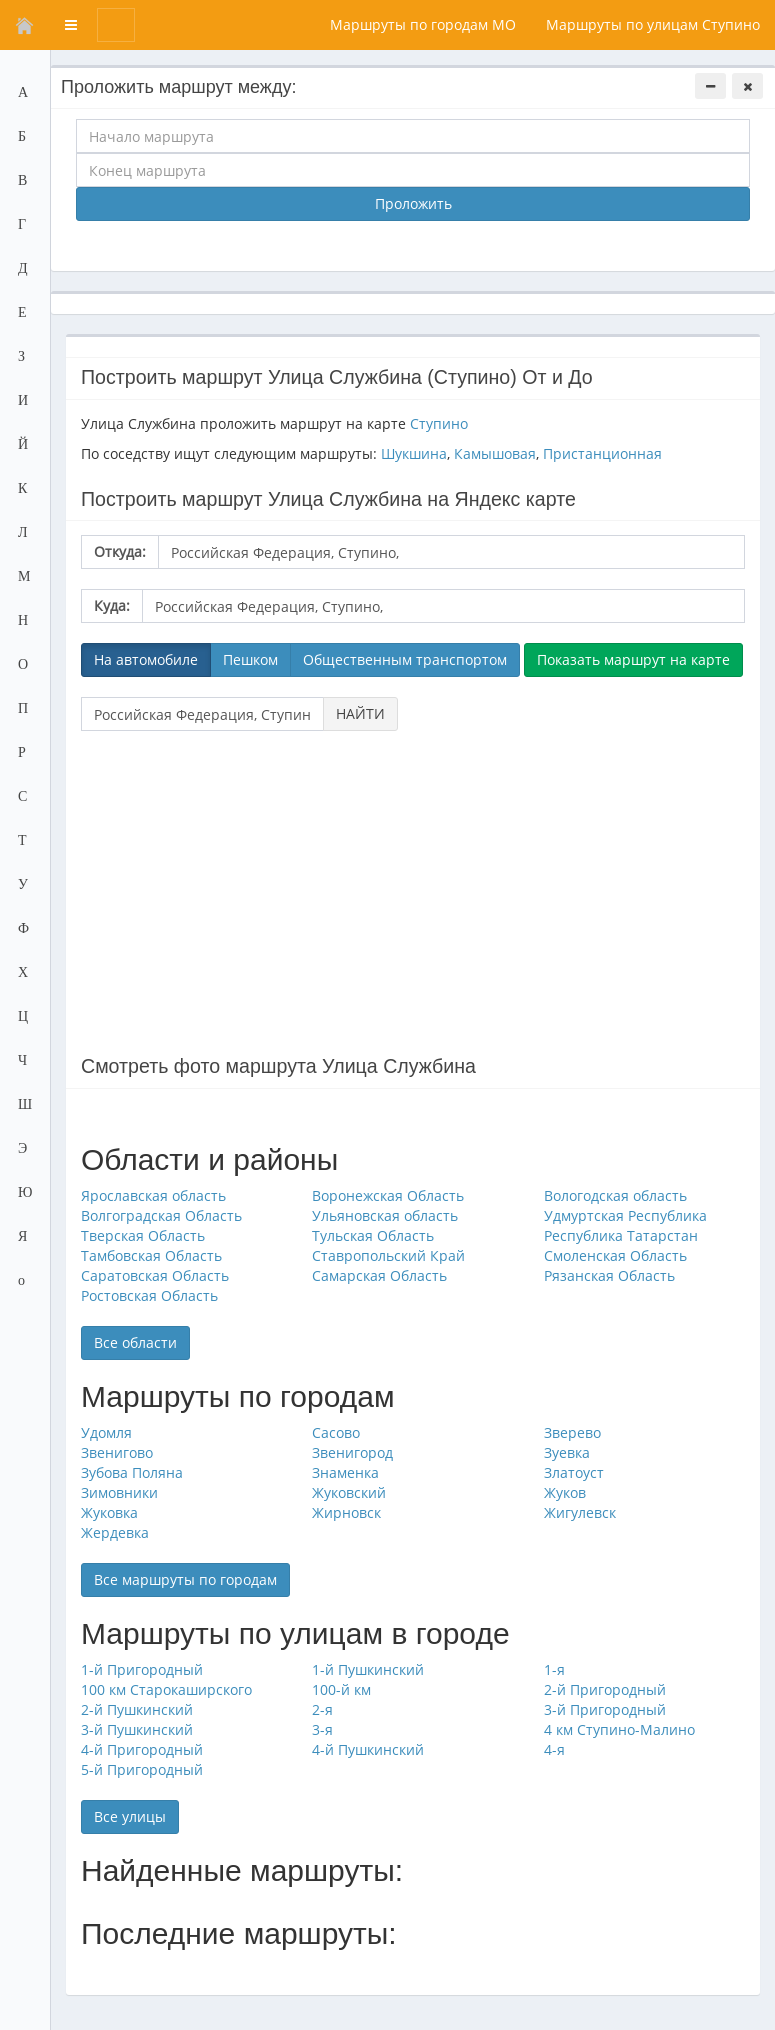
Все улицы (130, 1816)
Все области (135, 1342)
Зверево (572, 1432)
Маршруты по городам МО (423, 24)
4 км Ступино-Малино (619, 1729)
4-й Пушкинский (368, 1749)
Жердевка (115, 1532)
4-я (554, 1749)
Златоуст (574, 1472)
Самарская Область (379, 1275)
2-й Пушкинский (137, 1709)
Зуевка (567, 1452)
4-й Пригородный (142, 1749)
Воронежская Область (388, 1195)
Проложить (413, 203)
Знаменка (345, 1472)
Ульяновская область (385, 1215)
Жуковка (109, 1512)
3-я (322, 1729)
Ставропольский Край (388, 1255)
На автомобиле (146, 659)
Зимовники (119, 1492)
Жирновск (346, 1512)
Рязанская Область (609, 1275)
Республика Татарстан (621, 1235)
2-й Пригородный (605, 1689)
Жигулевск (580, 1512)
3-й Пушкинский (137, 1729)
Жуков (565, 1492)
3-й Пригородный (605, 1709)
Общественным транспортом (405, 659)
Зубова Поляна (132, 1472)
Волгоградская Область (161, 1215)
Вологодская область (615, 1195)
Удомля (106, 1432)
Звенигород (352, 1452)
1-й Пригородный (142, 1669)
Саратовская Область (155, 1275)
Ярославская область (153, 1195)
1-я (554, 1669)
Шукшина (414, 453)
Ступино (439, 423)
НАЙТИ (360, 713)
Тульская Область (373, 1235)
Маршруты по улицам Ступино (653, 24)
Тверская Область (143, 1235)
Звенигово (117, 1452)
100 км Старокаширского (166, 1689)
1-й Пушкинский (368, 1669)
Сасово (336, 1432)
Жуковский (349, 1492)
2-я (322, 1709)
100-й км (341, 1689)
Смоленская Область (615, 1255)
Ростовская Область (149, 1295)
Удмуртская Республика (625, 1215)
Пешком (250, 659)
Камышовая (495, 453)
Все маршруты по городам (185, 1579)
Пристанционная (602, 453)
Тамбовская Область (151, 1255)
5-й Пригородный (142, 1769)
